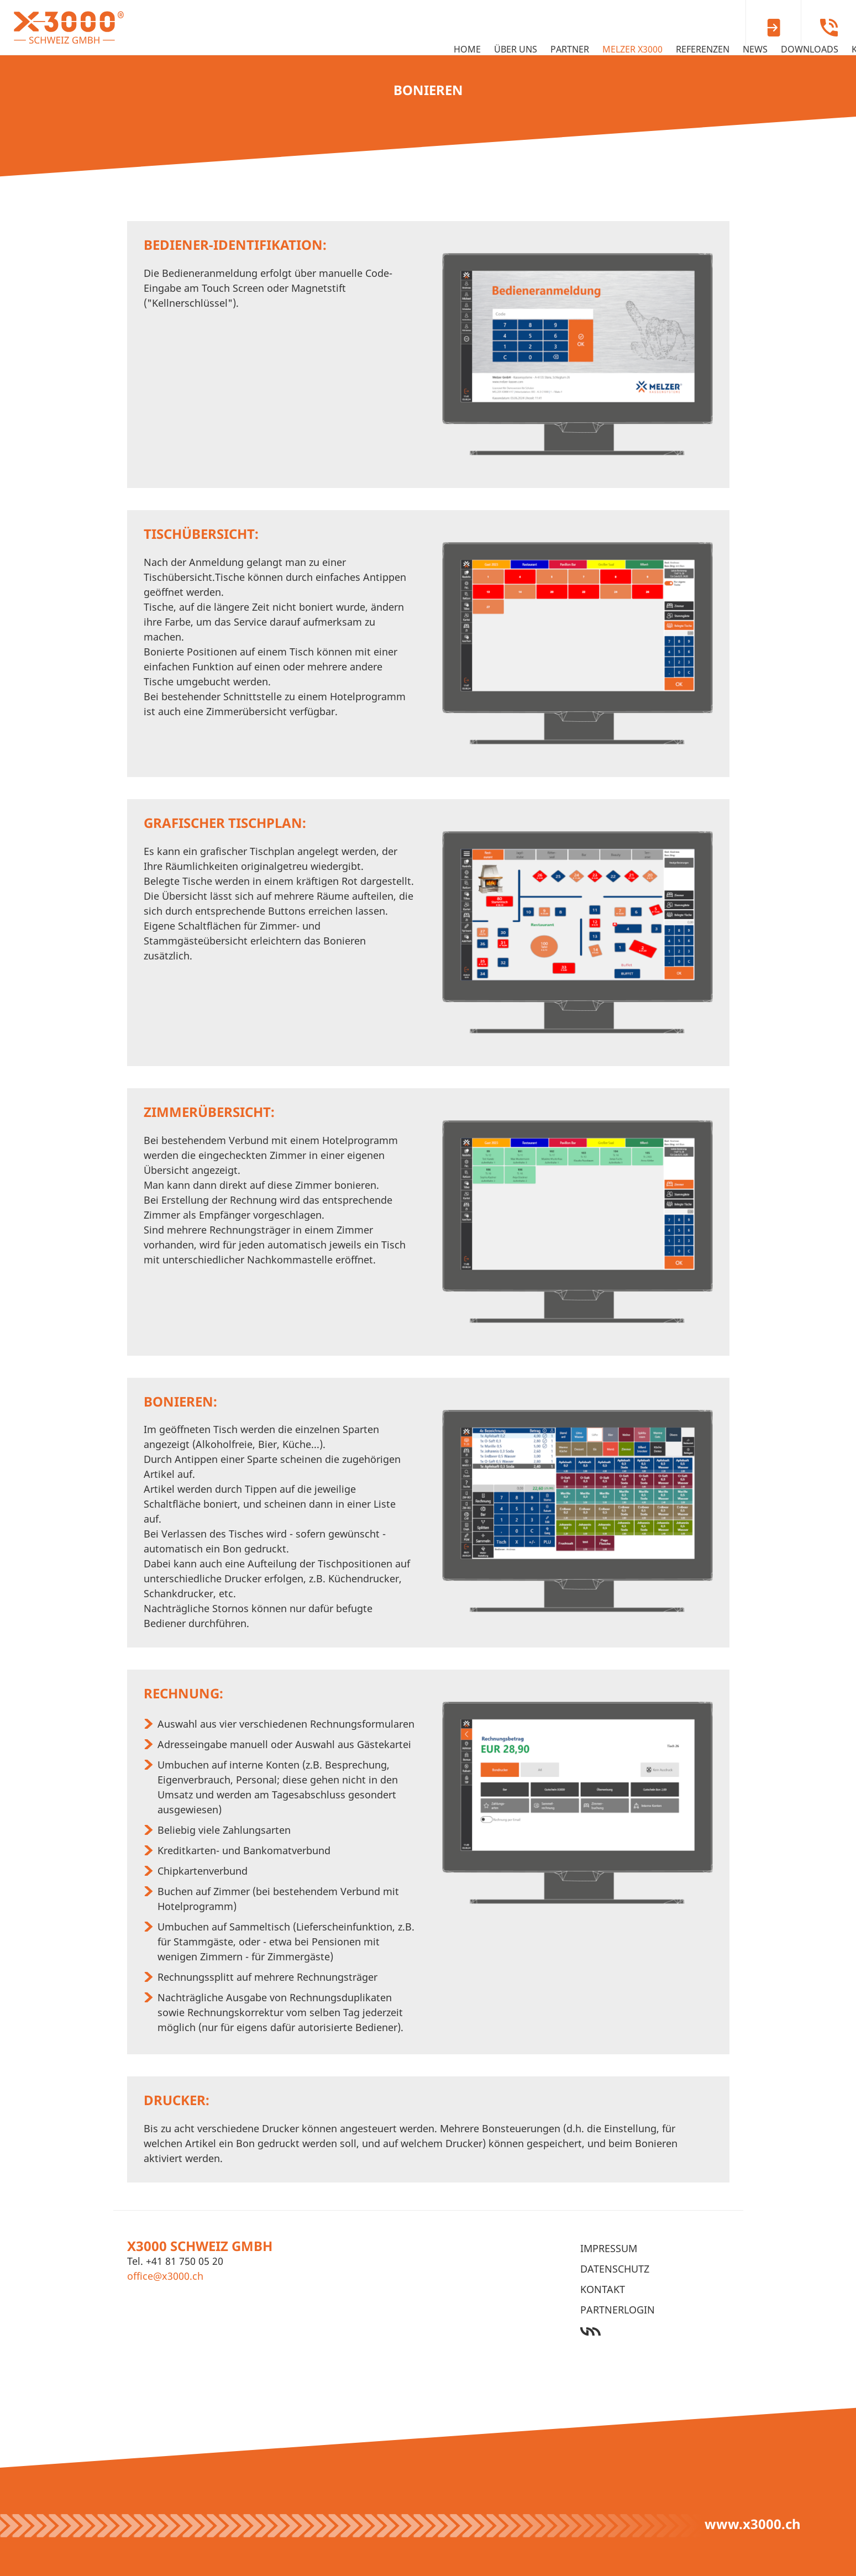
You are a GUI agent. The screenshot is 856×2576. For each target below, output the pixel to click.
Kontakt (713, 27)
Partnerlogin (617, 2309)
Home (309, 27)
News (597, 27)
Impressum (608, 2248)
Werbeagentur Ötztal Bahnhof (654, 2331)
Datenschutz (614, 2268)
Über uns (357, 27)
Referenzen (544, 27)
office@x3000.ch (165, 2276)
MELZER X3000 (474, 27)
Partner (411, 27)
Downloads (651, 27)
